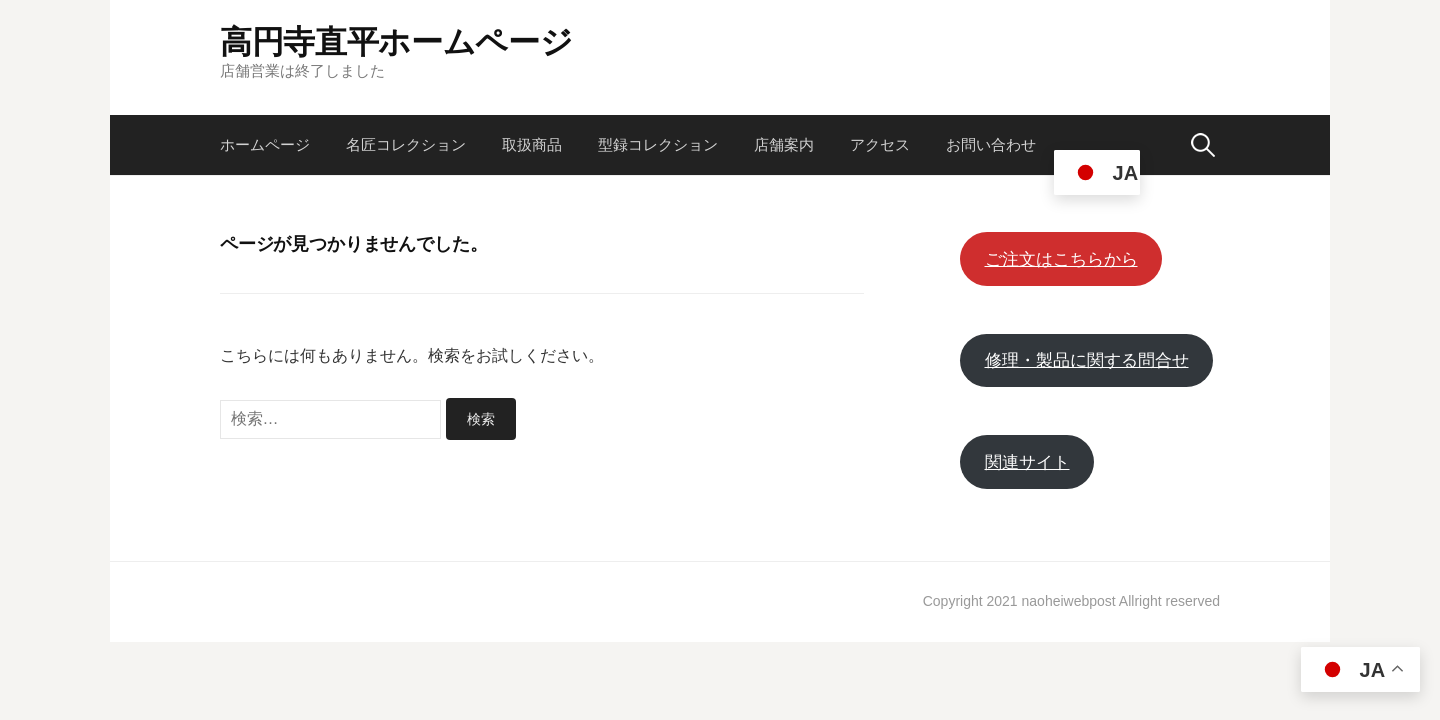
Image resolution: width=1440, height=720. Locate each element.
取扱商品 (532, 144)
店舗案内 (784, 144)
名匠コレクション (406, 144)
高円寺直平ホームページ (396, 41)
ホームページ (265, 144)
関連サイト (1027, 462)
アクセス (880, 144)
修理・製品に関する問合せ (1087, 360)
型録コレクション (658, 144)
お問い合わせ (991, 144)
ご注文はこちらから (1061, 259)
